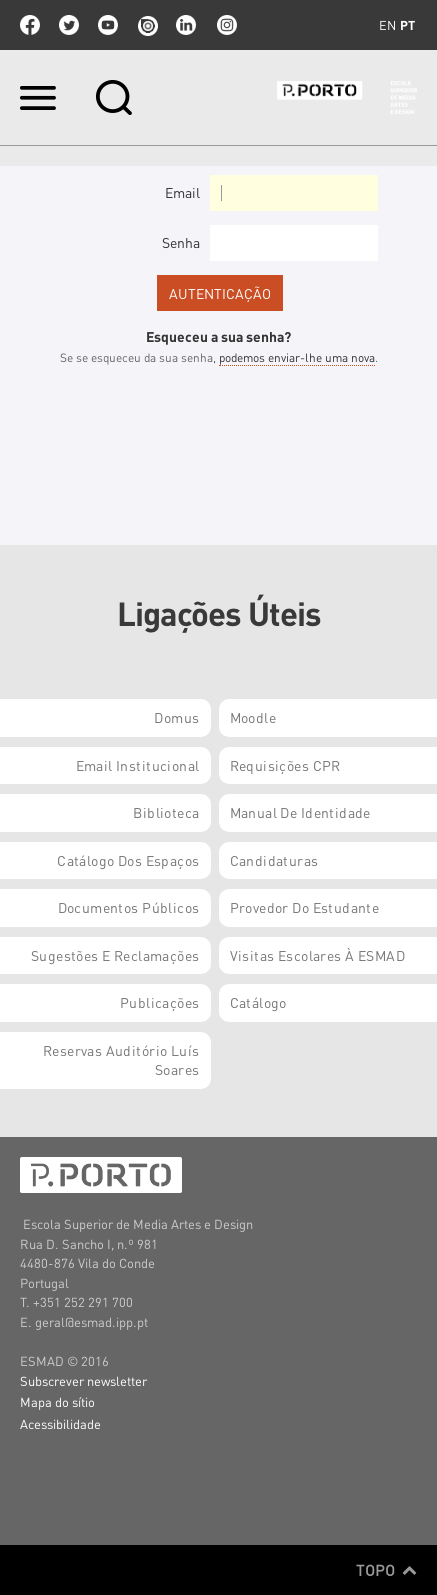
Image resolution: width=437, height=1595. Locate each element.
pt (407, 25)
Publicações (160, 1002)
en (387, 25)
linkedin (186, 25)
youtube (108, 25)
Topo (386, 1570)
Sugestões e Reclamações (115, 955)
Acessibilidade (60, 1423)
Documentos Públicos (129, 907)
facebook (30, 25)
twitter (69, 25)
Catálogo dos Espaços (128, 860)
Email (182, 192)
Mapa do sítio (57, 1401)
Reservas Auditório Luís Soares (121, 1060)
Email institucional (138, 765)
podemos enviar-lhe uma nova (297, 357)
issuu (147, 25)
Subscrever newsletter (83, 1380)
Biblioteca (166, 812)
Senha (181, 242)
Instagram (225, 25)
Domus (176, 717)
